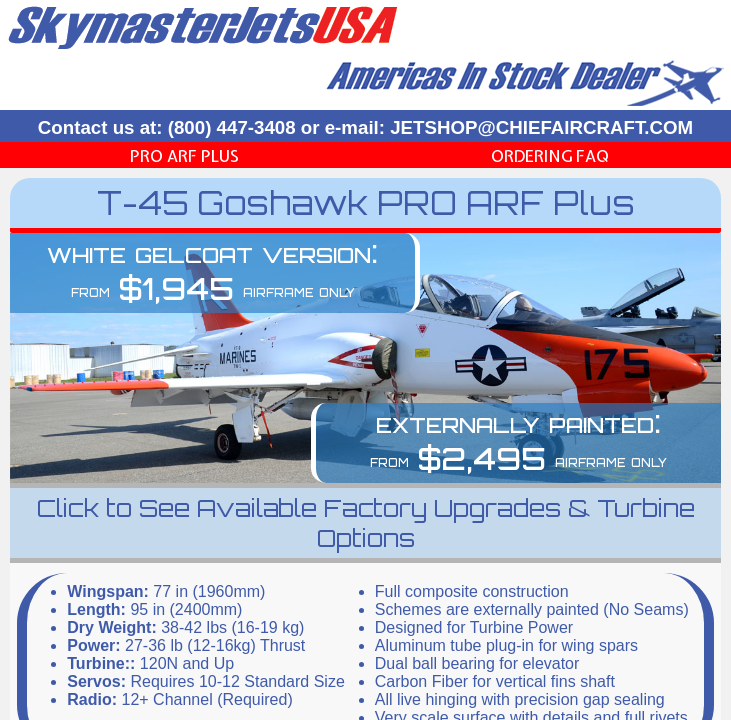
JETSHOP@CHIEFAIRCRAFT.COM (541, 127)
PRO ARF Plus (184, 156)
